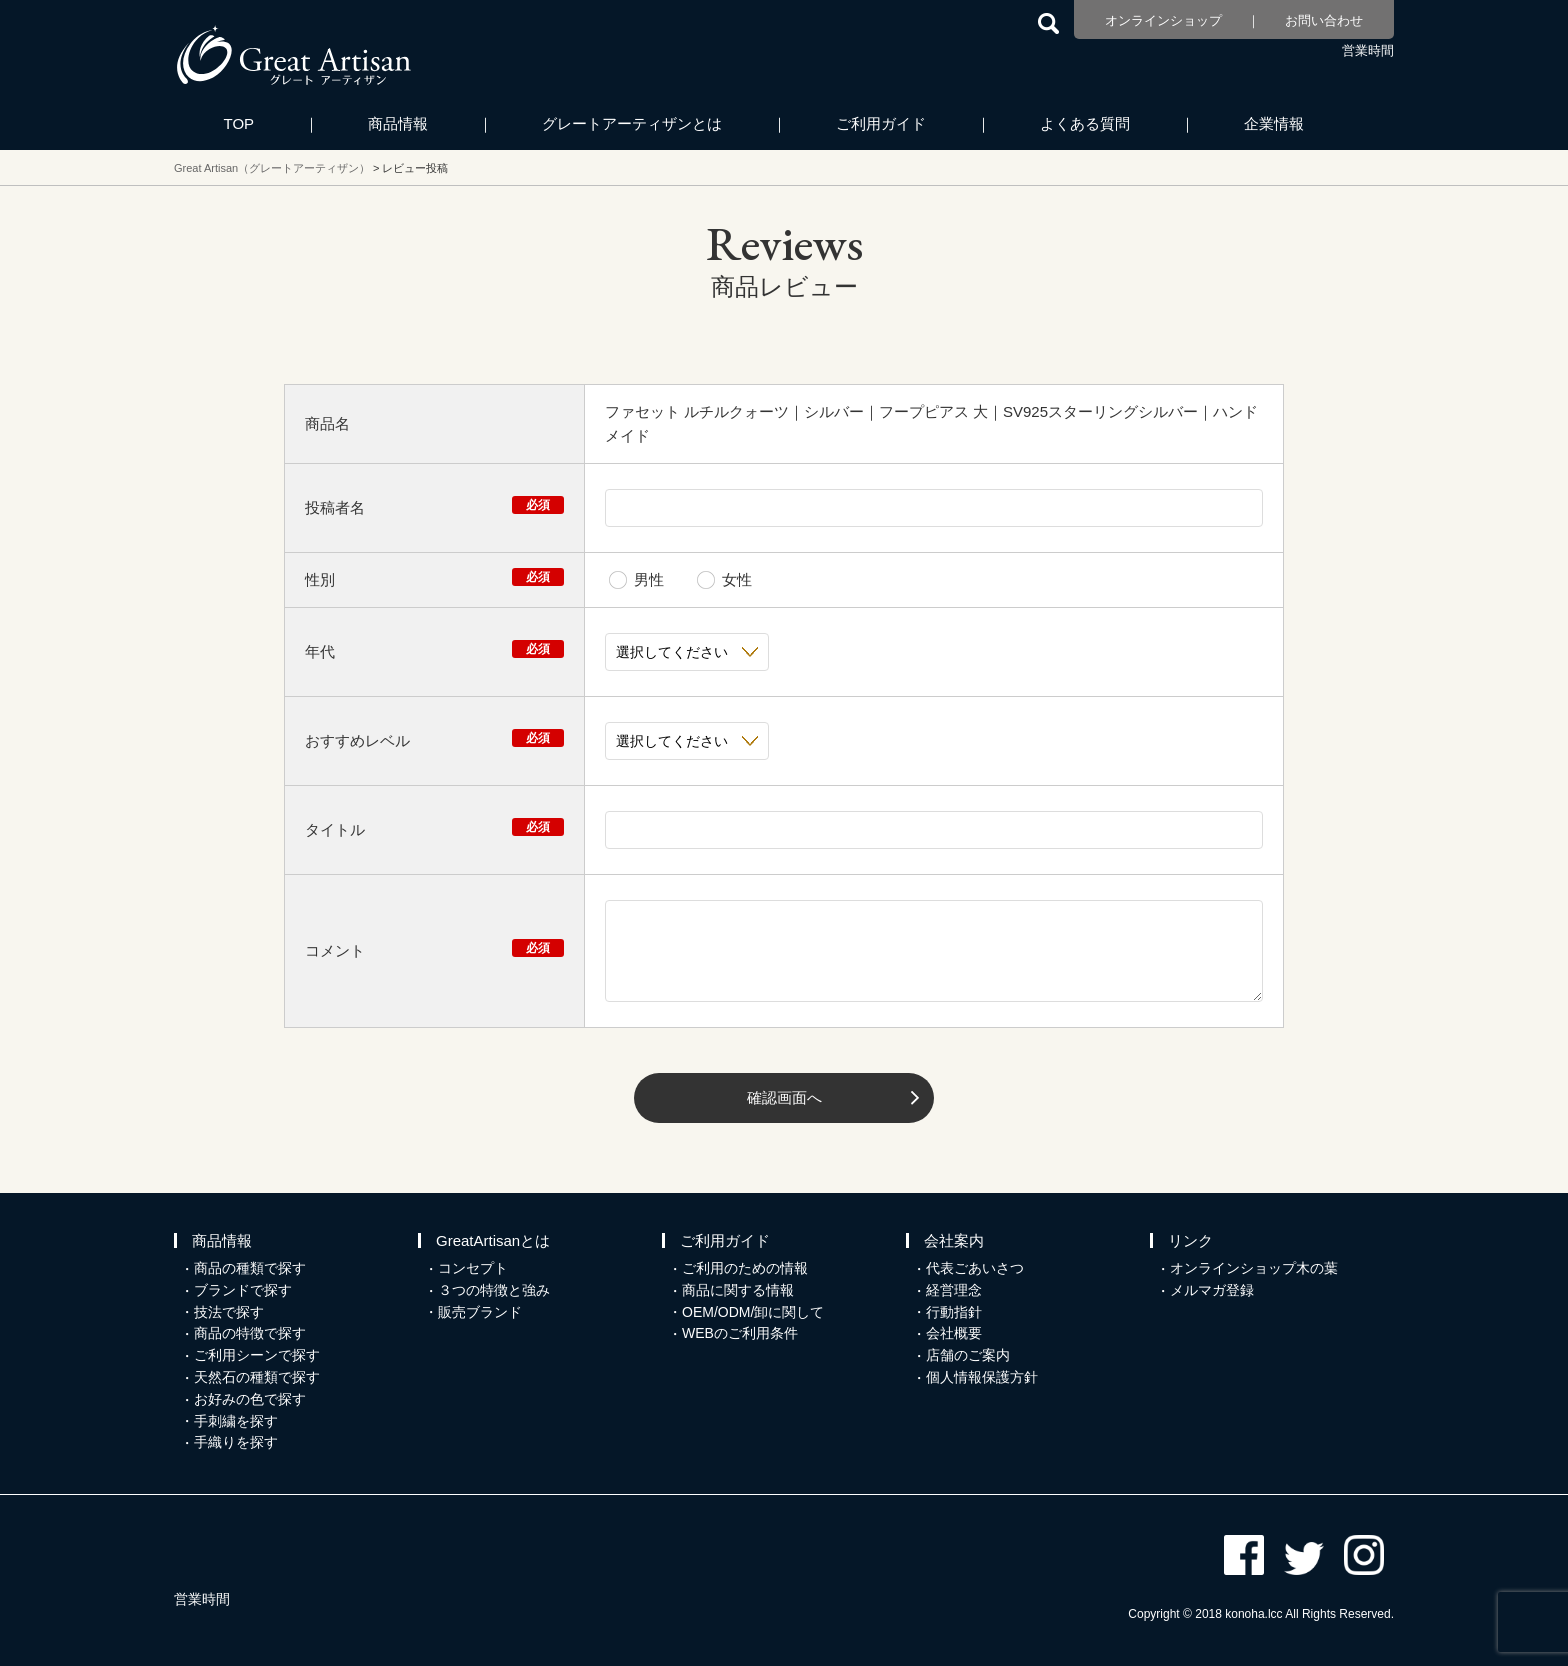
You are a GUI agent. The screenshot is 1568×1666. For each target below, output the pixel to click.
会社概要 (954, 1333)
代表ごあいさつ (975, 1268)
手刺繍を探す (236, 1421)
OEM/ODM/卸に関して (753, 1312)
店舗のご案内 (968, 1355)
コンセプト (473, 1268)
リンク (1190, 1240)
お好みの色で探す (250, 1399)
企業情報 (1274, 123)
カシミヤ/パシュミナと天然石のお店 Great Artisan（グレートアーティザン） (294, 55)
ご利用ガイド (881, 123)
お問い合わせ (1324, 20)
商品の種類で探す (250, 1268)
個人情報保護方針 (982, 1377)
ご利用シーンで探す (257, 1355)
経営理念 (954, 1290)
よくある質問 (1085, 123)
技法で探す (229, 1312)
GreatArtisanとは (493, 1240)
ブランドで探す (243, 1290)
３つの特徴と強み (494, 1290)
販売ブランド (480, 1312)
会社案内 (954, 1240)
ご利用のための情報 (745, 1268)
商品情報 (398, 123)
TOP (239, 123)
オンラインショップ (1163, 20)
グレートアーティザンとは (632, 123)
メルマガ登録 (1212, 1290)
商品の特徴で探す (250, 1333)
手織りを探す (236, 1442)
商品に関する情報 (738, 1290)
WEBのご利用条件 (740, 1333)
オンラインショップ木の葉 (1254, 1268)
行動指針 (954, 1312)
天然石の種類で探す (257, 1377)
